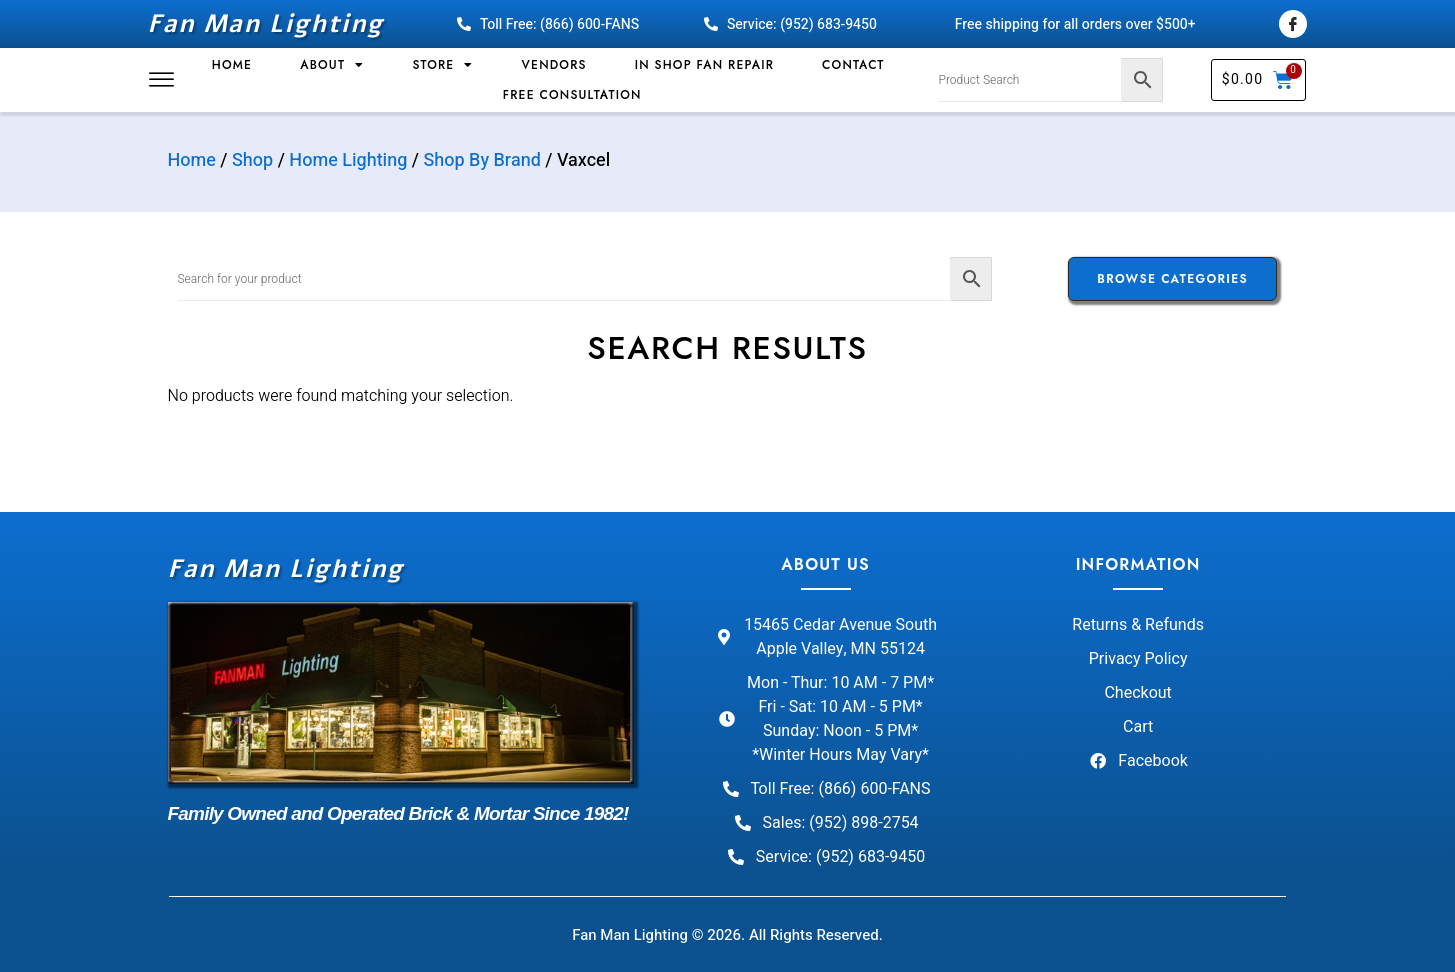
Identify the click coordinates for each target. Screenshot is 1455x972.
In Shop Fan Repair (704, 65)
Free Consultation (572, 95)
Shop (252, 160)
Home (232, 65)
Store (442, 65)
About (332, 65)
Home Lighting (348, 160)
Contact (853, 65)
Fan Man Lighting (266, 24)
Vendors (554, 65)
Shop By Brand (482, 160)
